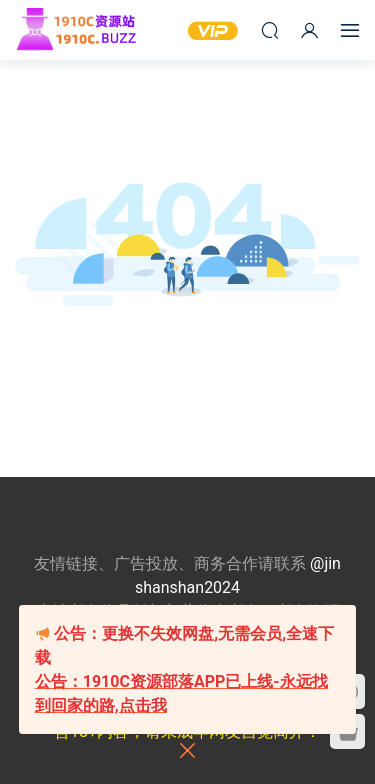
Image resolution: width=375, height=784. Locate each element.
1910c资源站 (85, 30)
